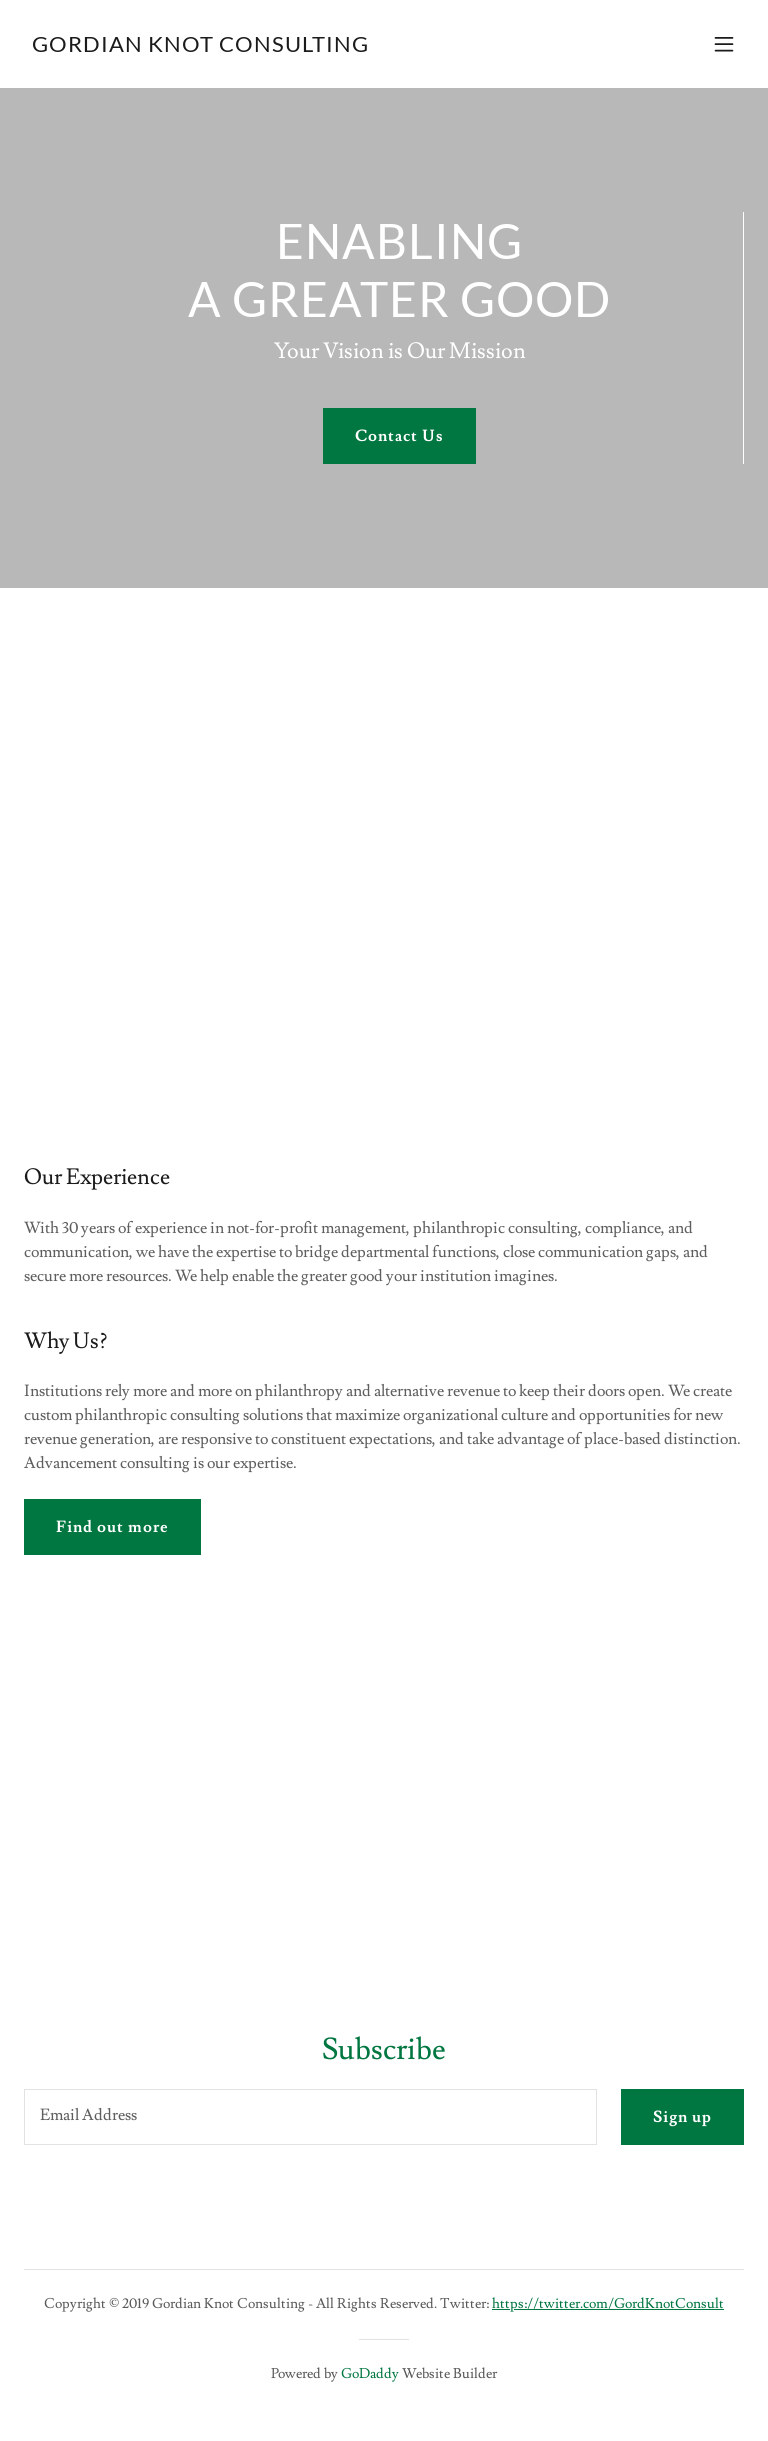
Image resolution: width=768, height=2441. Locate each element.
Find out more (112, 1527)
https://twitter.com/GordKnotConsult (608, 2304)
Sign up (682, 2117)
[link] (200, 47)
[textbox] (310, 2117)
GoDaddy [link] (370, 2374)
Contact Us (399, 436)
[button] (724, 44)
